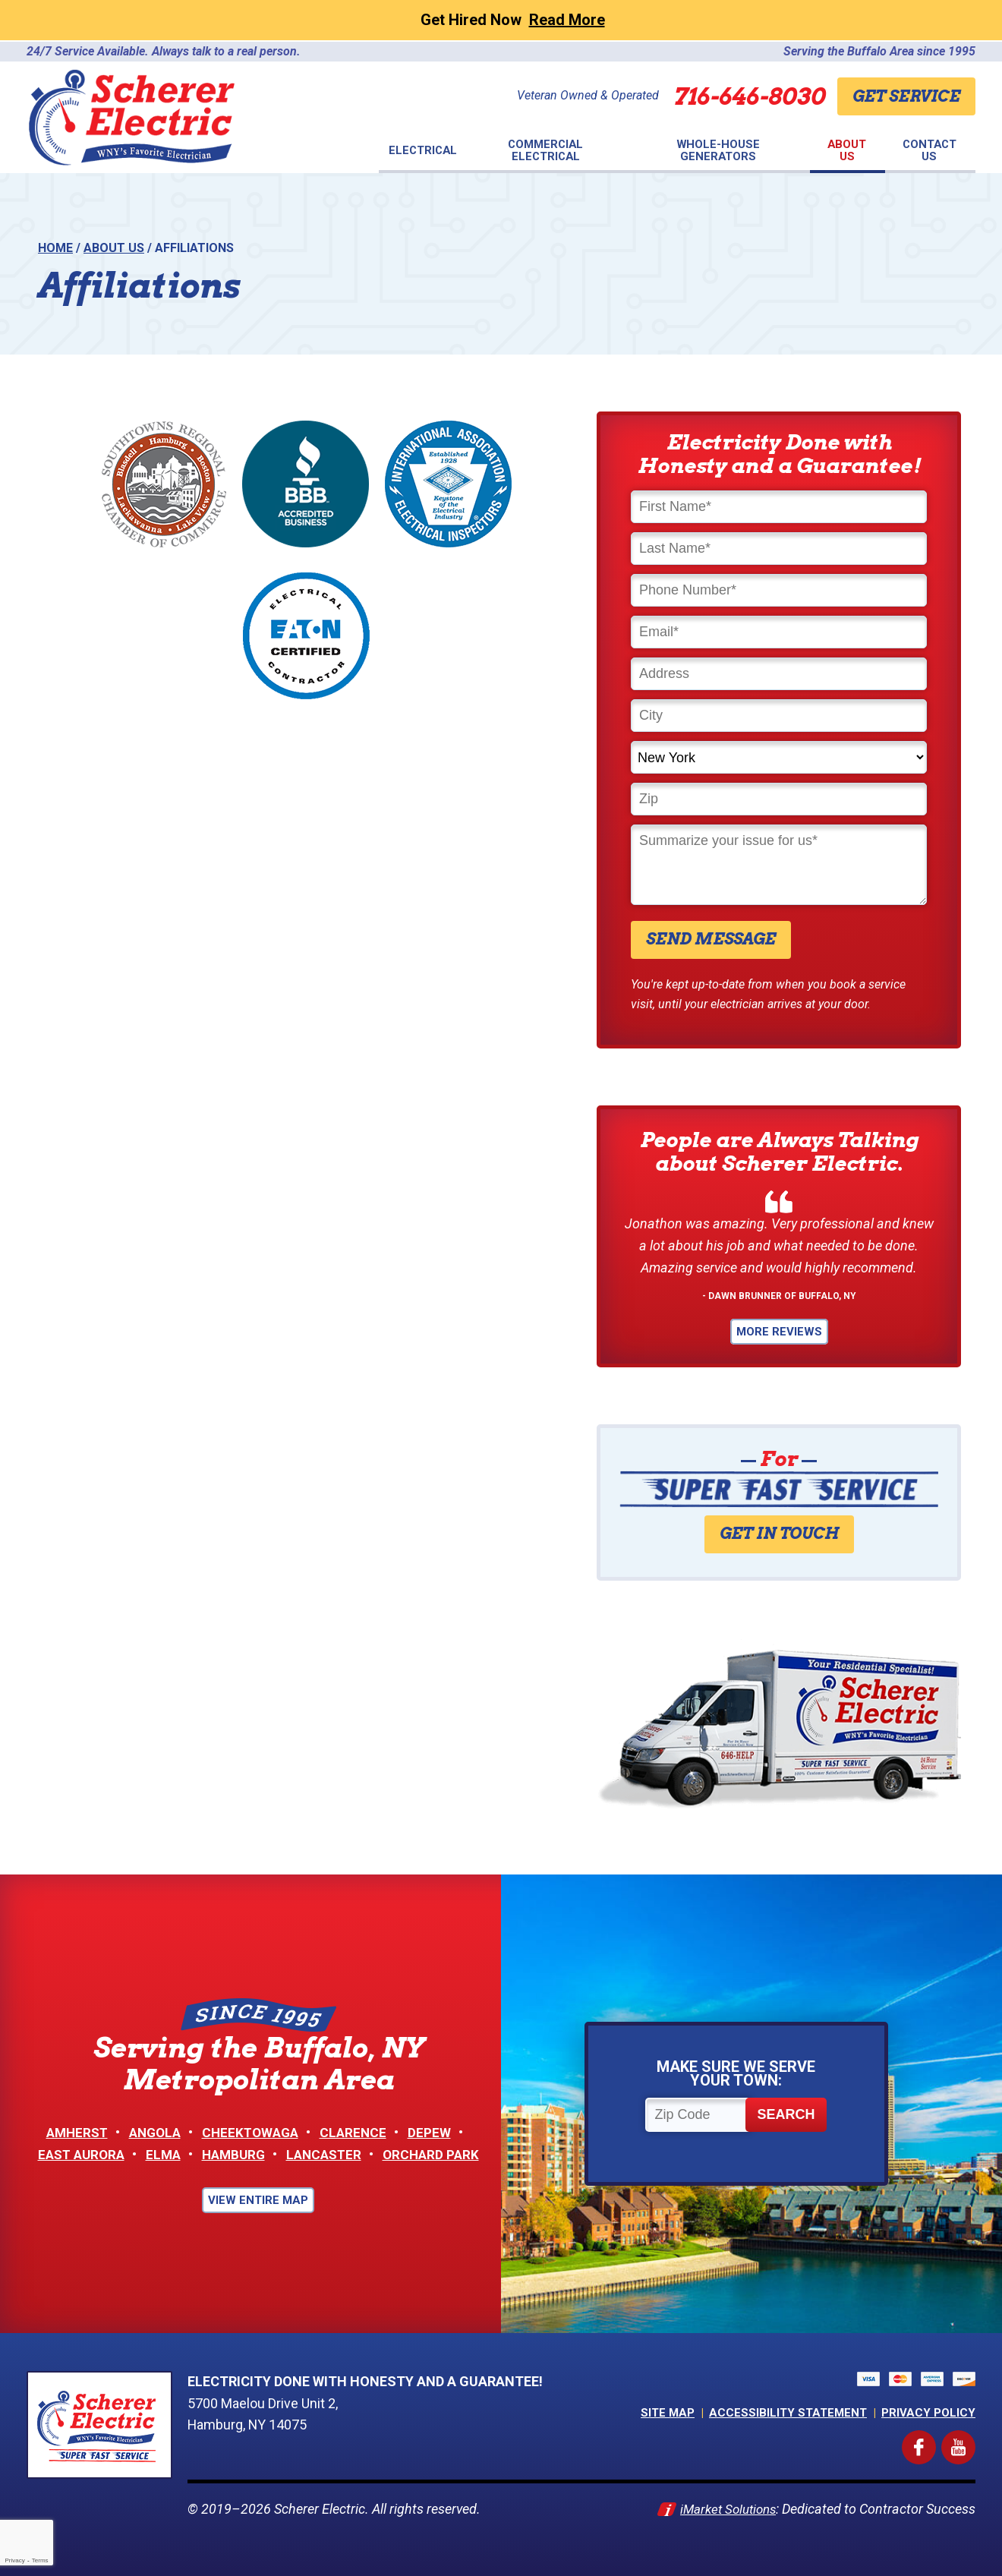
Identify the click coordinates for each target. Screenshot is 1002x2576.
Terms (40, 2560)
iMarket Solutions (724, 2509)
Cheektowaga (253, 2132)
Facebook (933, 2440)
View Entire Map (258, 2200)
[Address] (779, 673)
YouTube (972, 2440)
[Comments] (779, 865)
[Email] (779, 632)
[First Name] (779, 506)
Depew (436, 2132)
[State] (779, 757)
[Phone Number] (779, 590)
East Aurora (75, 2154)
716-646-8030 (735, 95)
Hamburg (233, 2154)
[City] (779, 715)
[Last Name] (779, 548)
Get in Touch (779, 1533)
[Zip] (779, 799)
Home (55, 248)
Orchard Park (437, 2154)
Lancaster (327, 2154)
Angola (153, 2132)
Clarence (359, 2132)
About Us (114, 248)
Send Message (711, 939)
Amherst (72, 2132)
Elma (160, 2154)
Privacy (14, 2560)
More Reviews (779, 1331)
